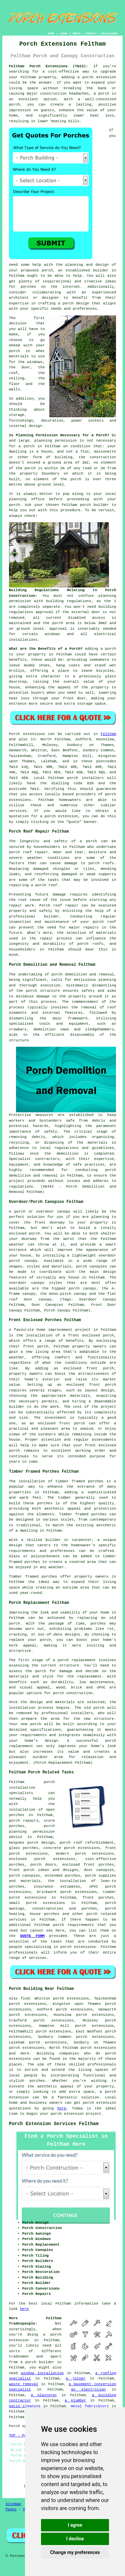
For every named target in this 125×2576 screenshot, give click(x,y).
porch (110, 649)
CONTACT (91, 33)
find (25, 1999)
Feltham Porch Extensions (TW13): (48, 66)
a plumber (75, 2400)
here (61, 2108)
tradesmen (19, 2357)
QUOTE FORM (32, 1936)
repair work (21, 906)
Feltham (108, 734)
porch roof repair (28, 852)
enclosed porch (24, 1234)
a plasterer (44, 2395)
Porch (14, 734)
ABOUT (77, 33)
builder (100, 270)
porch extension (67, 2114)
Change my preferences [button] (75, 2552)
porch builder (94, 505)
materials (19, 356)
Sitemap (13, 2504)
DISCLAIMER (109, 33)
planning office (27, 499)
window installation (42, 2373)
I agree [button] (75, 2525)
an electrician (88, 2390)
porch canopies (24, 1876)
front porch (35, 1346)
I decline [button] (75, 2538)
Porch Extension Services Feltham (54, 2123)
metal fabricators (90, 2406)
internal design (25, 426)
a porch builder (37, 2362)
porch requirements (73, 1925)
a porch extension (96, 77)
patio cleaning (24, 2406)
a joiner (75, 2379)
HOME (51, 33)
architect (19, 298)
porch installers (85, 778)
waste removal (23, 2384)
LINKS (63, 33)
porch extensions (45, 1903)
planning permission (55, 441)
